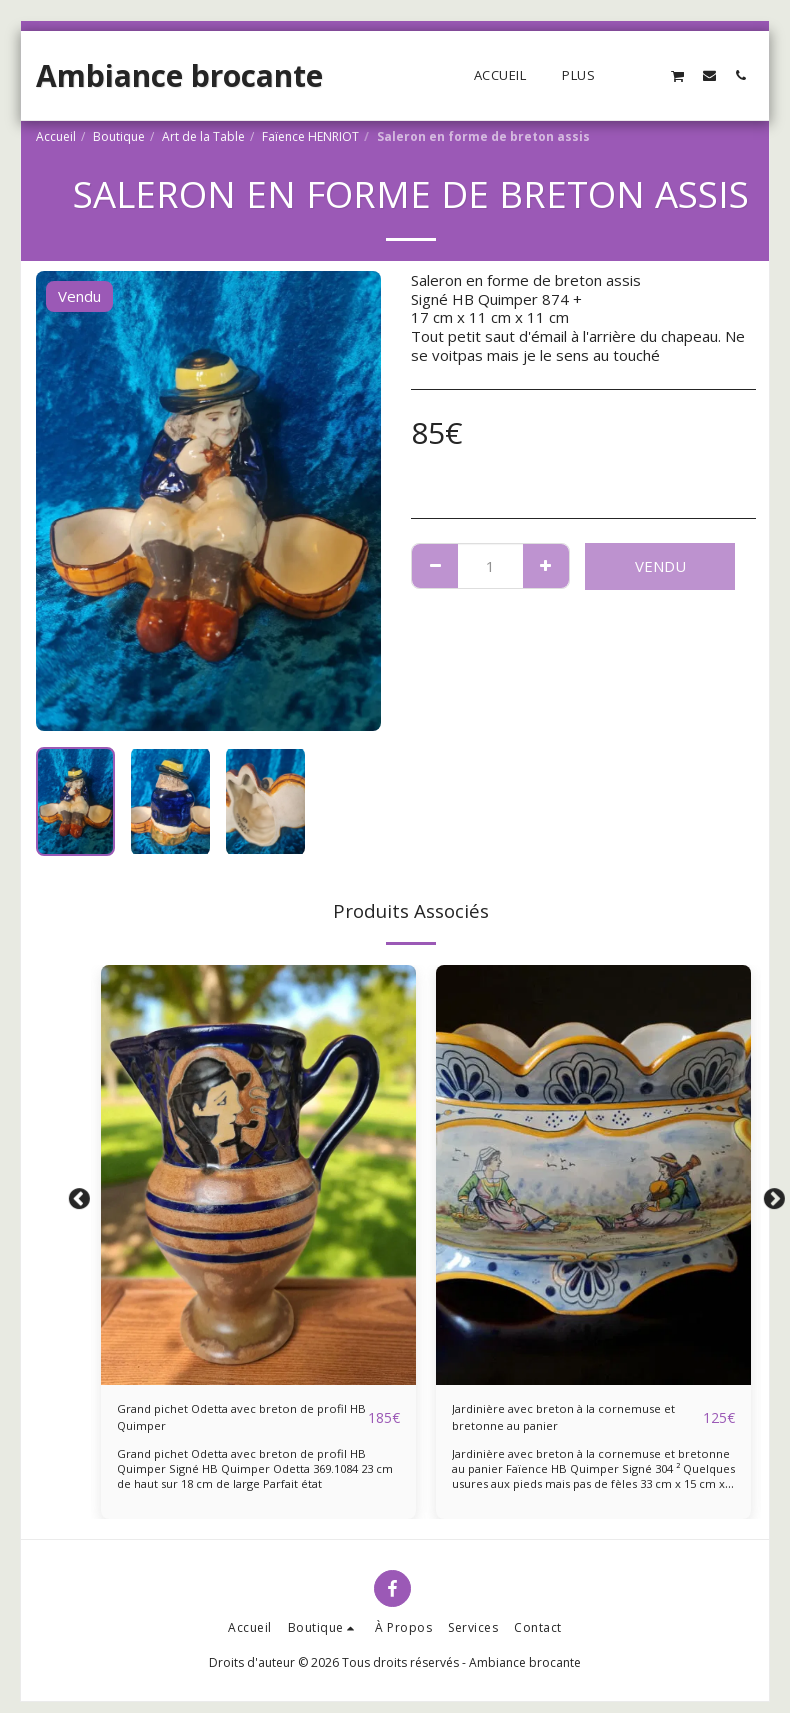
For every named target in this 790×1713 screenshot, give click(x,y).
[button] (646, 75)
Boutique (119, 136)
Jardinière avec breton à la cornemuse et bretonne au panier (567, 1423)
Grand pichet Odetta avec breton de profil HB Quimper (231, 1423)
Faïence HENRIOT (310, 136)
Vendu (660, 566)
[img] (258, 1175)
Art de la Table (203, 136)
